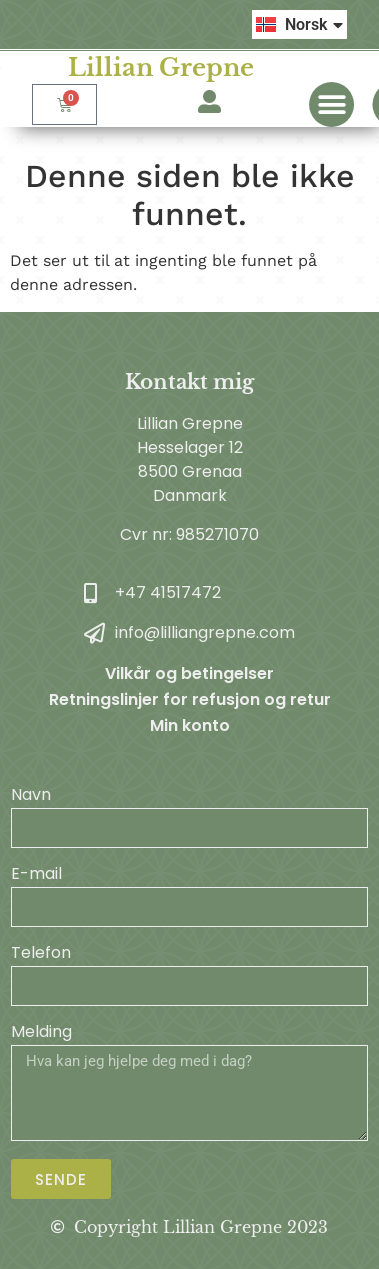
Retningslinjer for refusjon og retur (190, 699)
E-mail (36, 875)
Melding (41, 1033)
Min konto (190, 725)
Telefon (41, 954)
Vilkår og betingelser (189, 673)
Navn (31, 796)
